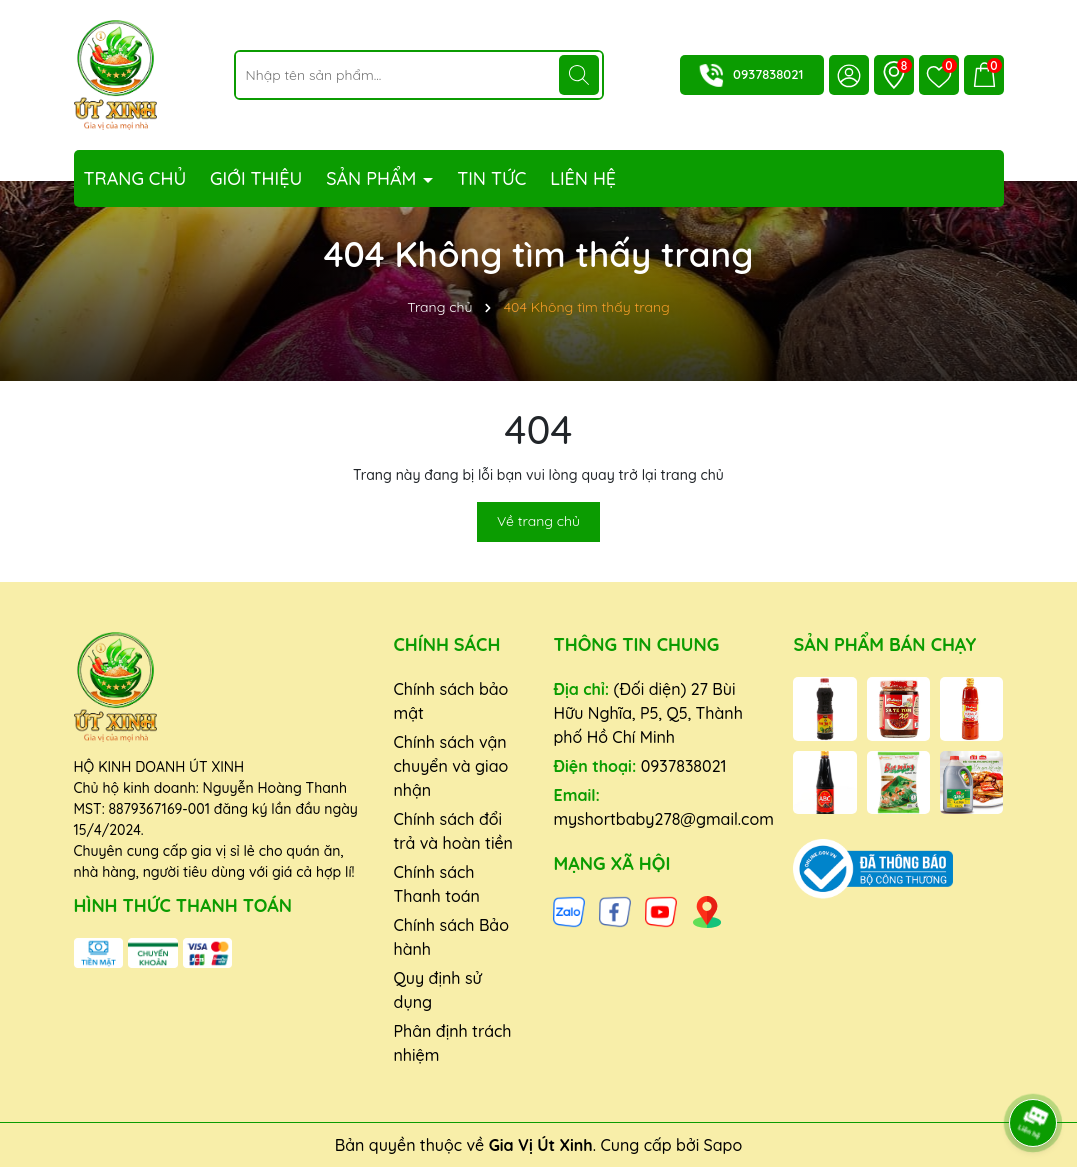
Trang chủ (135, 178)
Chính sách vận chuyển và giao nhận (450, 766)
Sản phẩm (373, 178)
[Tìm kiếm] (579, 75)
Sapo (723, 1145)
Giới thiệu (256, 178)
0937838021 (768, 74)
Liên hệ (583, 178)
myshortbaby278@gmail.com (663, 819)
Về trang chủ (538, 521)
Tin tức (491, 178)
